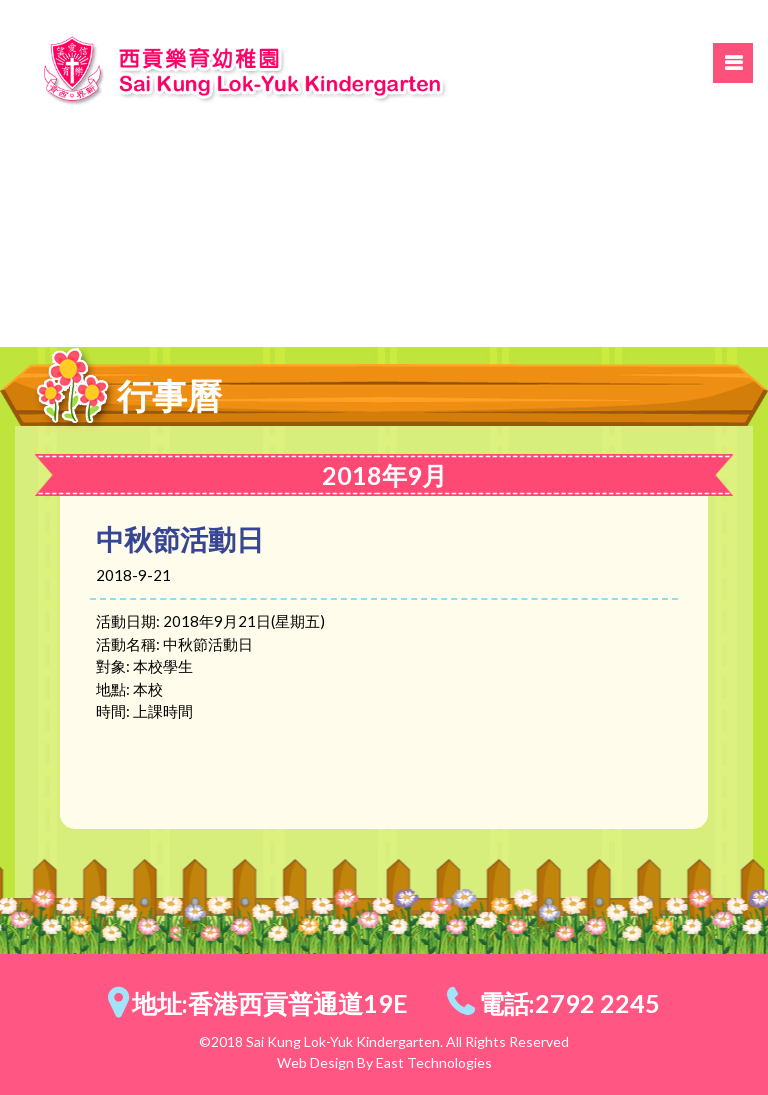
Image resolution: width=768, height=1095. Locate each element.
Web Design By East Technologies (384, 1062)
